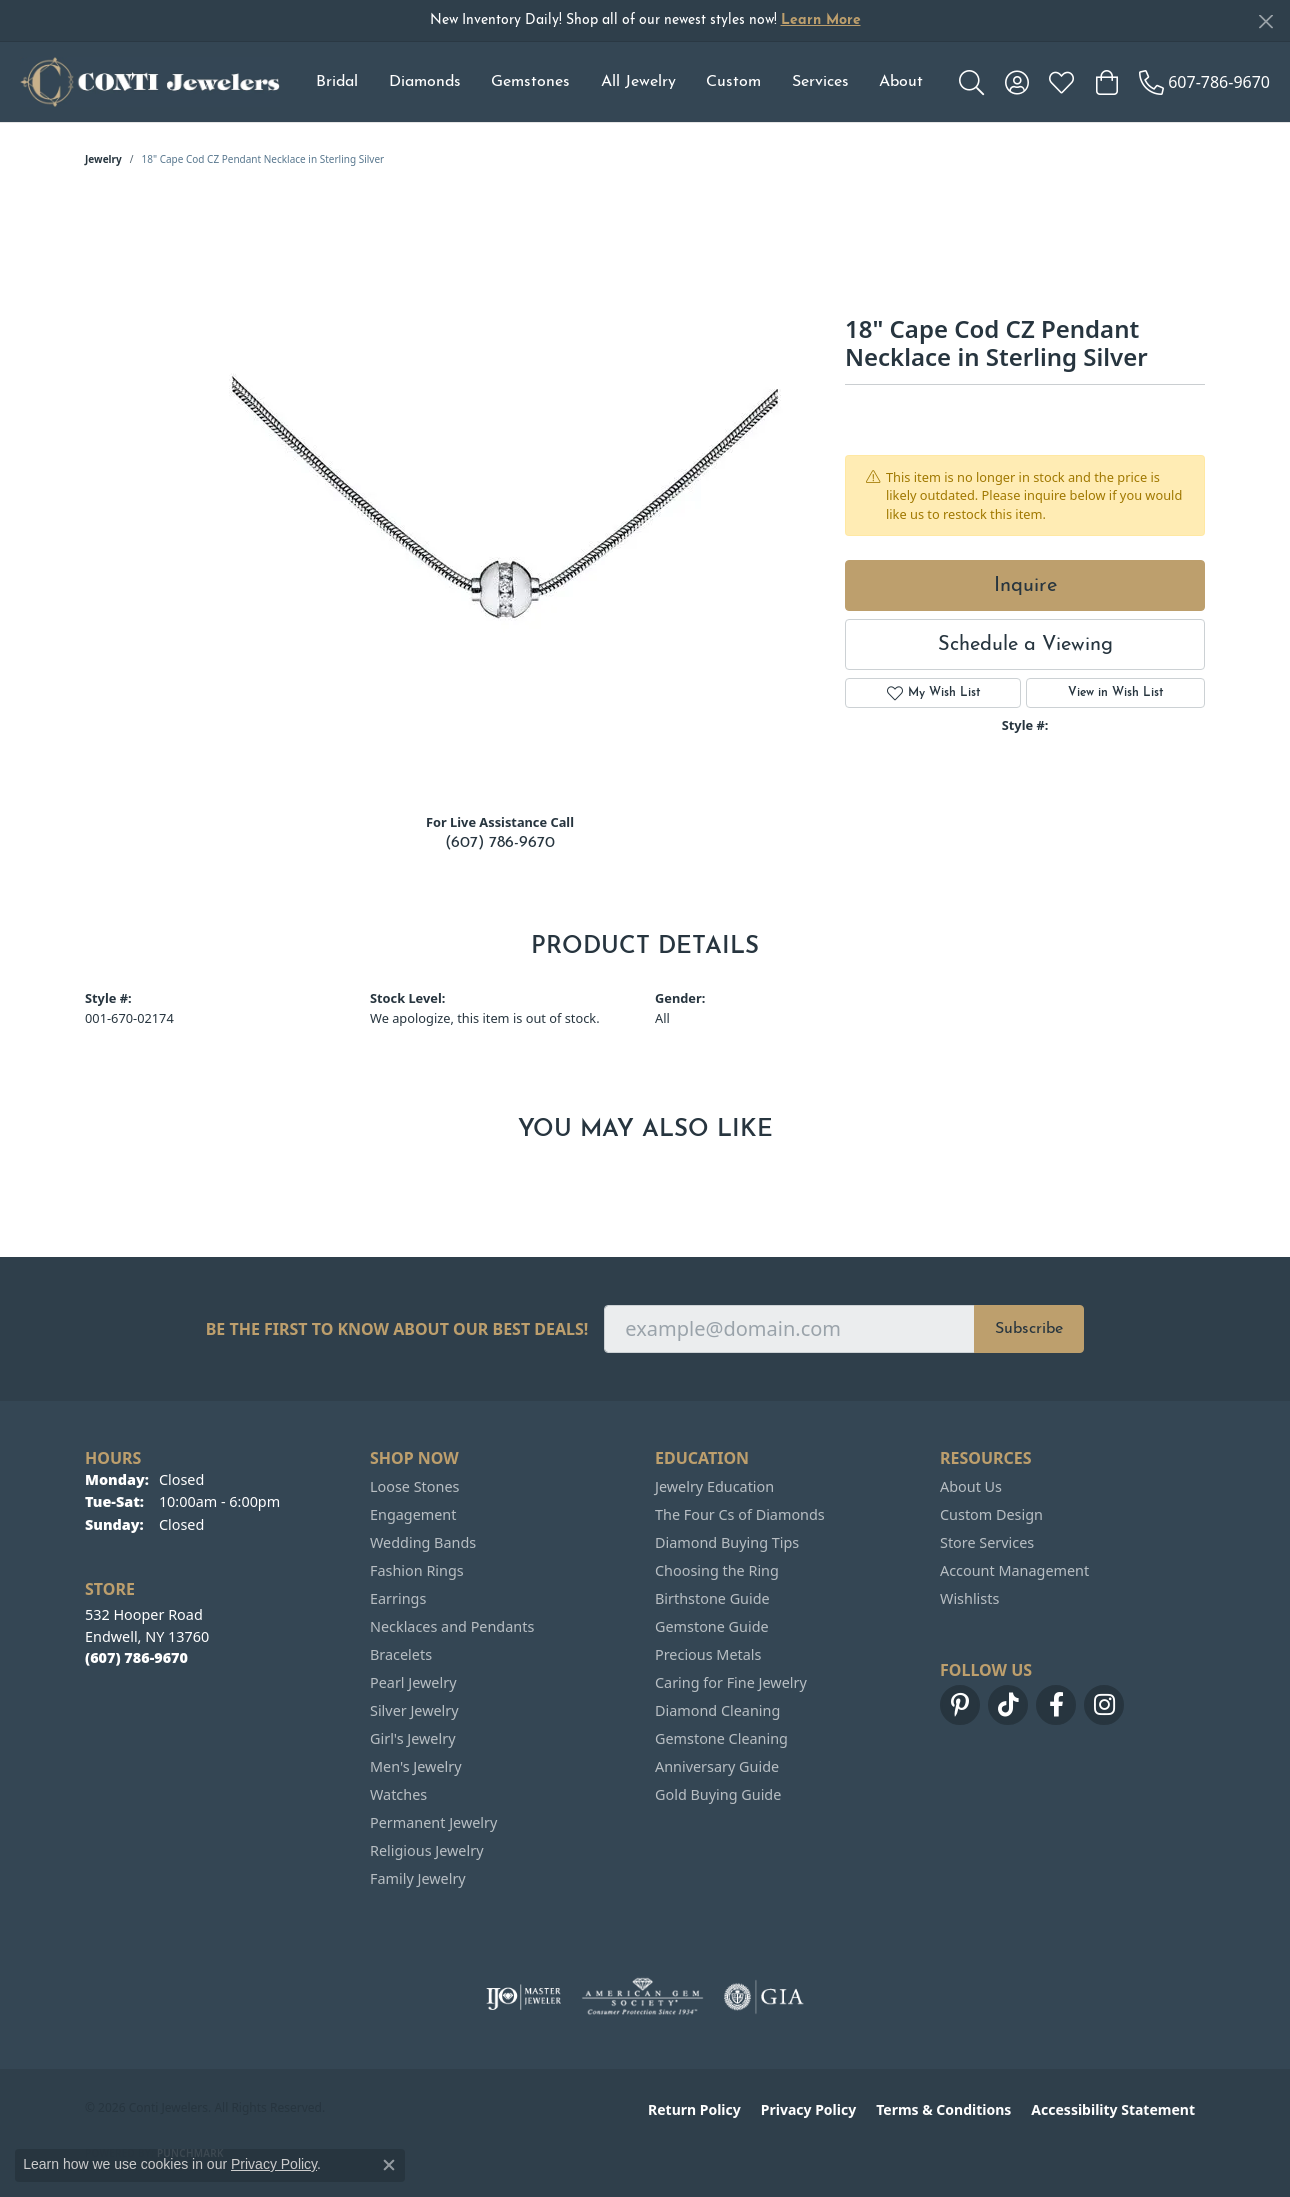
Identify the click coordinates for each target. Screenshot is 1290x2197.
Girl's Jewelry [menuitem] (412, 1738)
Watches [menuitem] (398, 1794)
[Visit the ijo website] (523, 1997)
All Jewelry (638, 82)
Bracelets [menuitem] (401, 1654)
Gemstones (530, 82)
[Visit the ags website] (642, 1997)
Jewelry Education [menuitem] (714, 1486)
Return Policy (694, 2109)
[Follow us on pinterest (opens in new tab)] (960, 1705)
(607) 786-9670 (500, 843)
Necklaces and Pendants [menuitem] (452, 1626)
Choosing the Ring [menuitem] (717, 1570)
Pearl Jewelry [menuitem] (413, 1682)
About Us (971, 1486)
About (901, 82)
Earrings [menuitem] (398, 1598)
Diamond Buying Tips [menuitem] (727, 1542)
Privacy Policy (808, 2109)
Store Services (987, 1542)
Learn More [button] (821, 20)
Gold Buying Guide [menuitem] (718, 1794)
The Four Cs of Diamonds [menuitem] (740, 1514)
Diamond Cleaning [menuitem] (717, 1710)
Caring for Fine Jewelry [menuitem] (731, 1682)
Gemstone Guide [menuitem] (712, 1626)
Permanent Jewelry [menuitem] (433, 1822)
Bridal (337, 82)
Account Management (1014, 1570)
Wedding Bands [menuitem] (423, 1542)
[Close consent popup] (389, 2165)
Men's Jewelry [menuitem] (416, 1766)
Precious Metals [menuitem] (708, 1654)
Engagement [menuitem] (413, 1514)
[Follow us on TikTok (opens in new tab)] (1008, 1705)
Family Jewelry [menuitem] (418, 1878)
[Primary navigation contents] (619, 82)
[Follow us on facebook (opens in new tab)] (1056, 1705)
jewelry (103, 159)
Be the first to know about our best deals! (397, 1329)
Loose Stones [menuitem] (414, 1486)
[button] (971, 82)
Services (820, 82)
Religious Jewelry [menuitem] (426, 1850)
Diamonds (425, 82)
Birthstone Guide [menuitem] (712, 1598)
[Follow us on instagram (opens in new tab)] (1104, 1705)
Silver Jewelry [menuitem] (414, 1710)
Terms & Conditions (943, 2109)
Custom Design (991, 1514)
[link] (1204, 82)
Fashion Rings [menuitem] (417, 1570)
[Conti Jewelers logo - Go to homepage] (150, 82)
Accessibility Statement (1113, 2109)
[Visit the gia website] (764, 1997)
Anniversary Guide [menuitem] (717, 1766)
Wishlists (969, 1598)
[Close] (1265, 21)
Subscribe (1029, 1329)
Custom (733, 82)
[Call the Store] (136, 1657)
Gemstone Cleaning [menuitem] (721, 1738)
